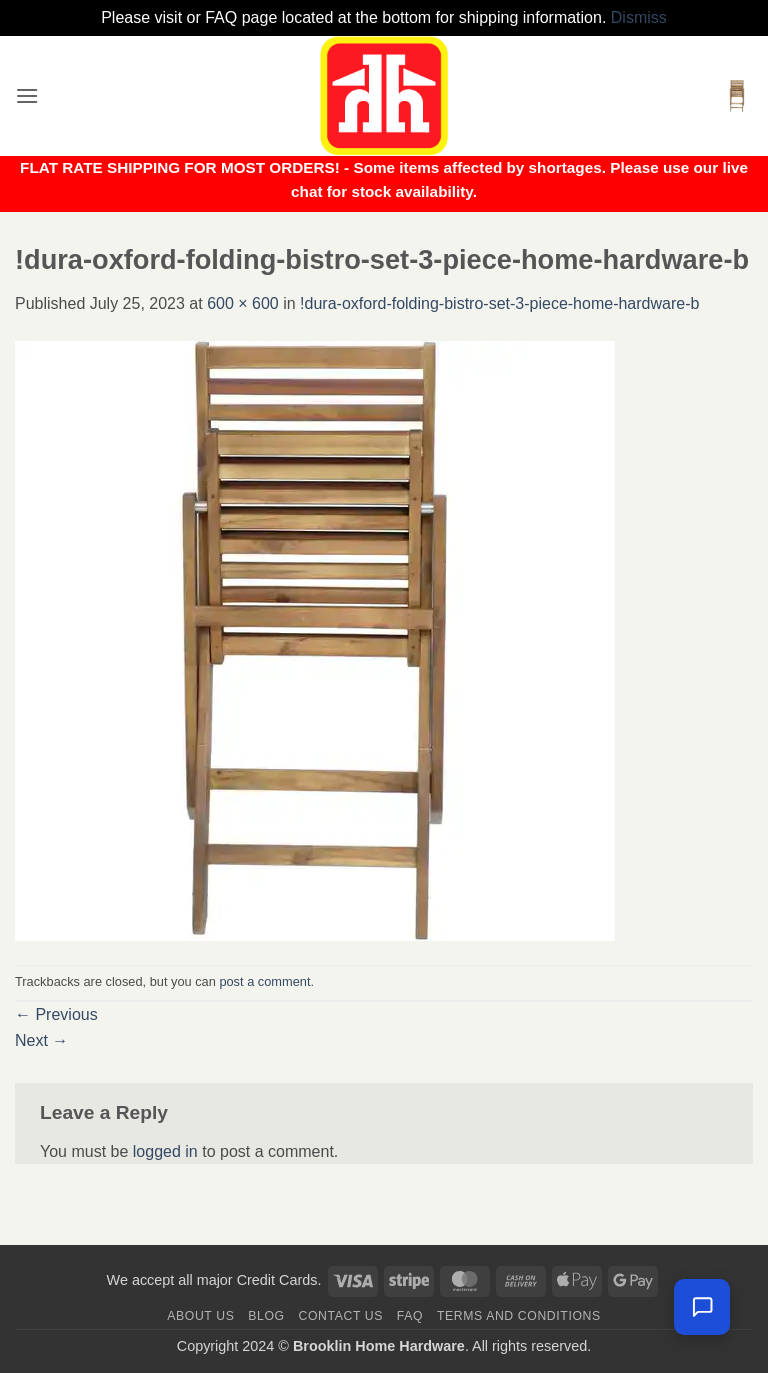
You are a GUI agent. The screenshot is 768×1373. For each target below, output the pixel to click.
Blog (266, 1316)
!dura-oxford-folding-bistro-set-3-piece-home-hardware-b (499, 303)
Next (41, 1040)
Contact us (341, 1316)
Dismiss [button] (639, 17)
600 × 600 (243, 303)
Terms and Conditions (519, 1316)
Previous (56, 1014)
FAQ (410, 1316)
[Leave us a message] (702, 1307)
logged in (165, 1151)
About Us (200, 1316)
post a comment (264, 981)
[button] (27, 95)
